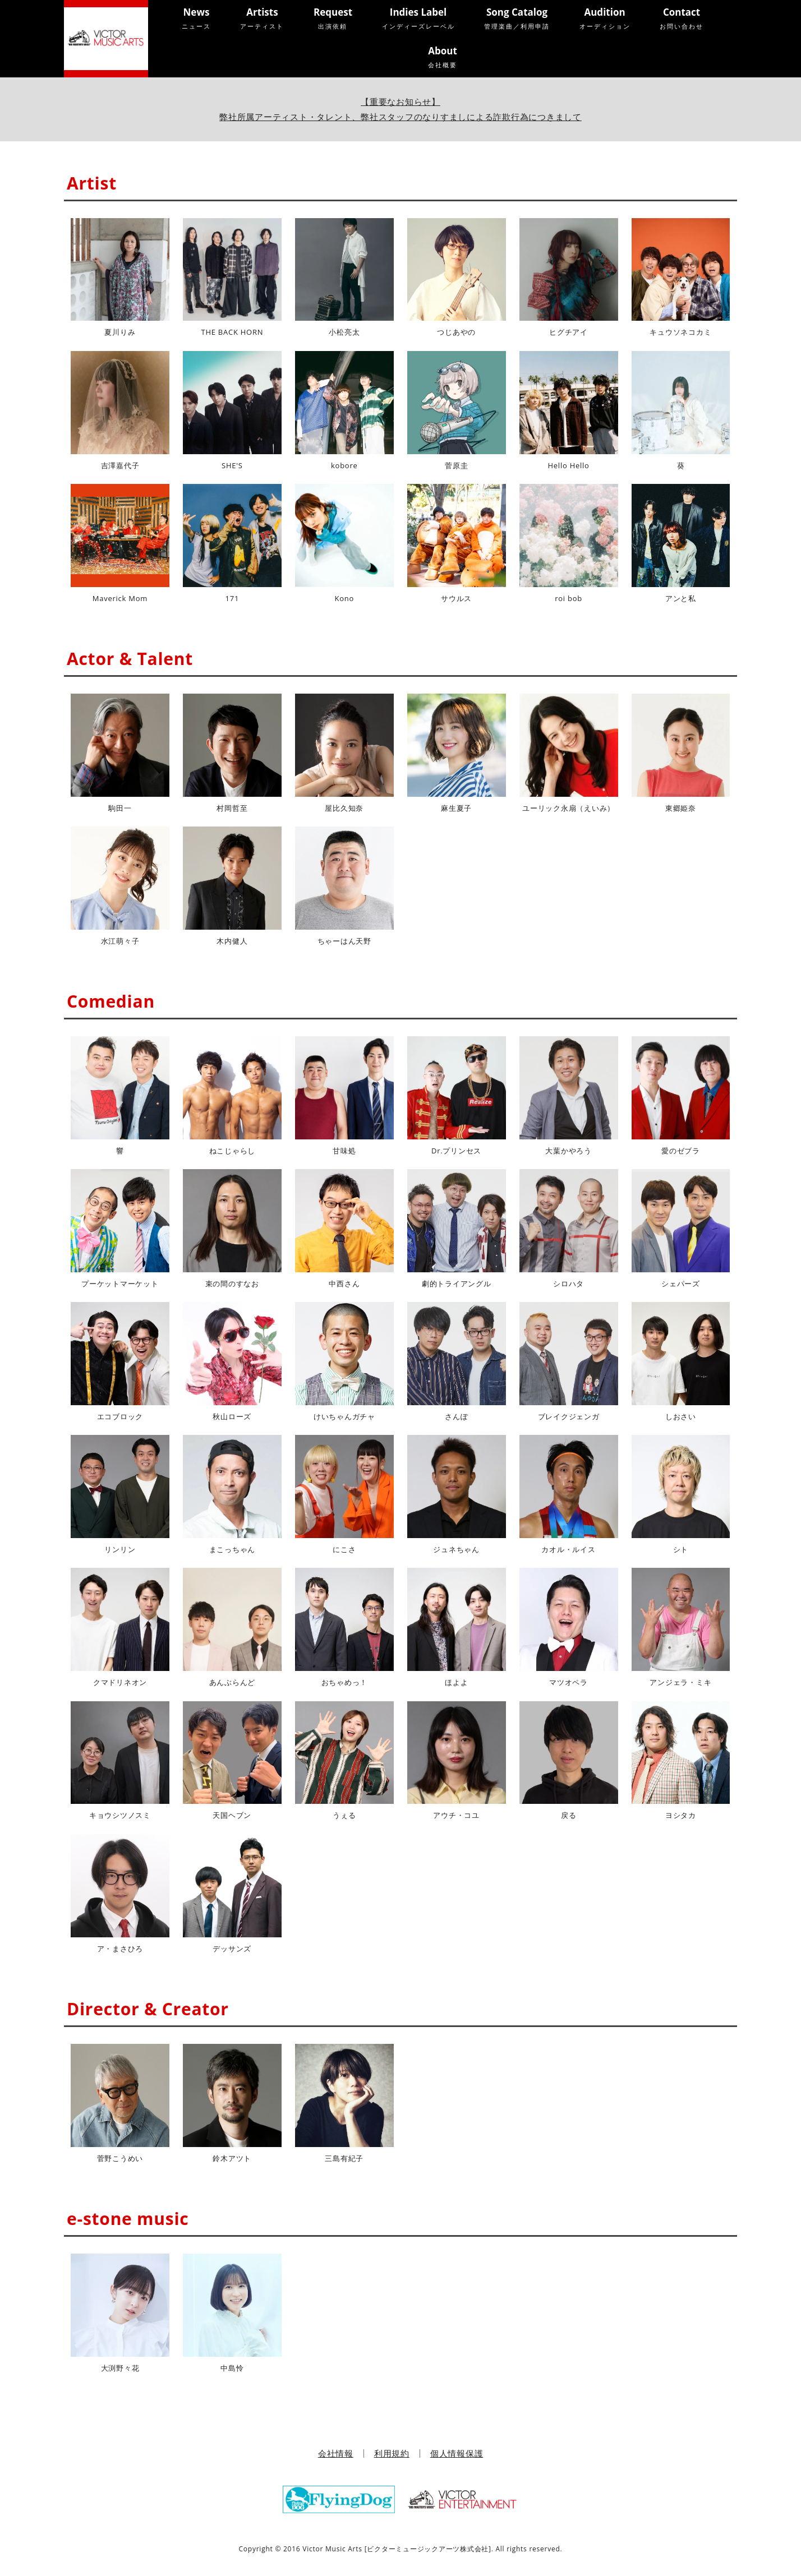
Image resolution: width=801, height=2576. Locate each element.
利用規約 (391, 2453)
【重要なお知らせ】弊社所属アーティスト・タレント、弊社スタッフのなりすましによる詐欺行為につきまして (400, 109)
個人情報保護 (457, 2453)
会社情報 (335, 2453)
